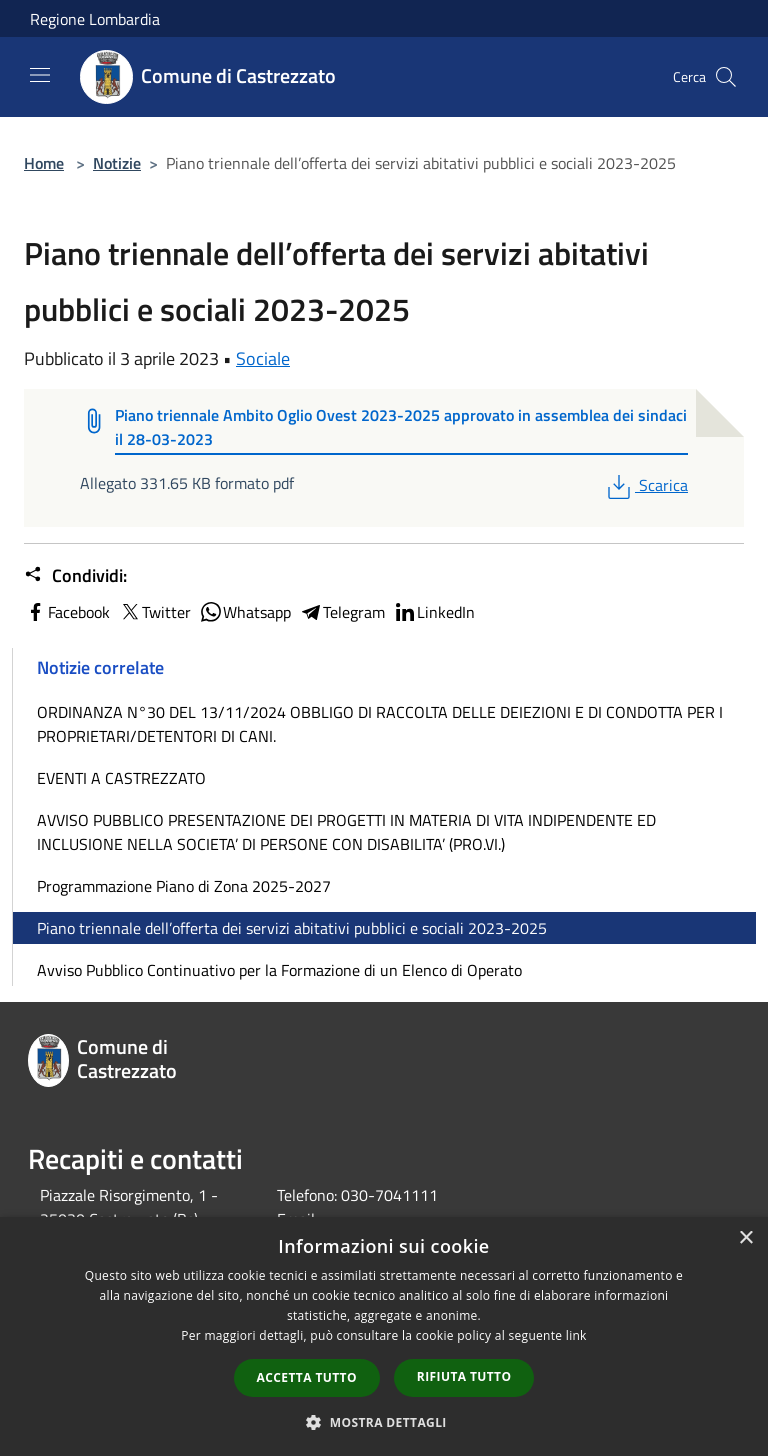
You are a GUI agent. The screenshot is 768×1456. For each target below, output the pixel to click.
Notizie (117, 163)
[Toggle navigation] (40, 75)
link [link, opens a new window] (576, 1335)
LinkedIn (434, 612)
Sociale (263, 358)
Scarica (645, 485)
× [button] (745, 1238)
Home (44, 163)
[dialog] (384, 1336)
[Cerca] (726, 77)
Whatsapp (245, 612)
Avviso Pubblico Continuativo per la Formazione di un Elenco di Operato (279, 970)
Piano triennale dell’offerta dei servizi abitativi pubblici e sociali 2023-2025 (292, 928)
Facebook (67, 612)
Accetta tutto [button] (307, 1377)
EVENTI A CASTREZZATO (121, 778)
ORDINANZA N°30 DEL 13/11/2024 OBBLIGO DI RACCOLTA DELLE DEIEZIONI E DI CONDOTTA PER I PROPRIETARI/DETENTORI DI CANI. (380, 724)
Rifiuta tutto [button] (464, 1376)
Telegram (342, 612)
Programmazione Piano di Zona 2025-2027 (184, 886)
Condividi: (75, 576)
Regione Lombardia (95, 19)
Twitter (154, 612)
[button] (384, 1422)
